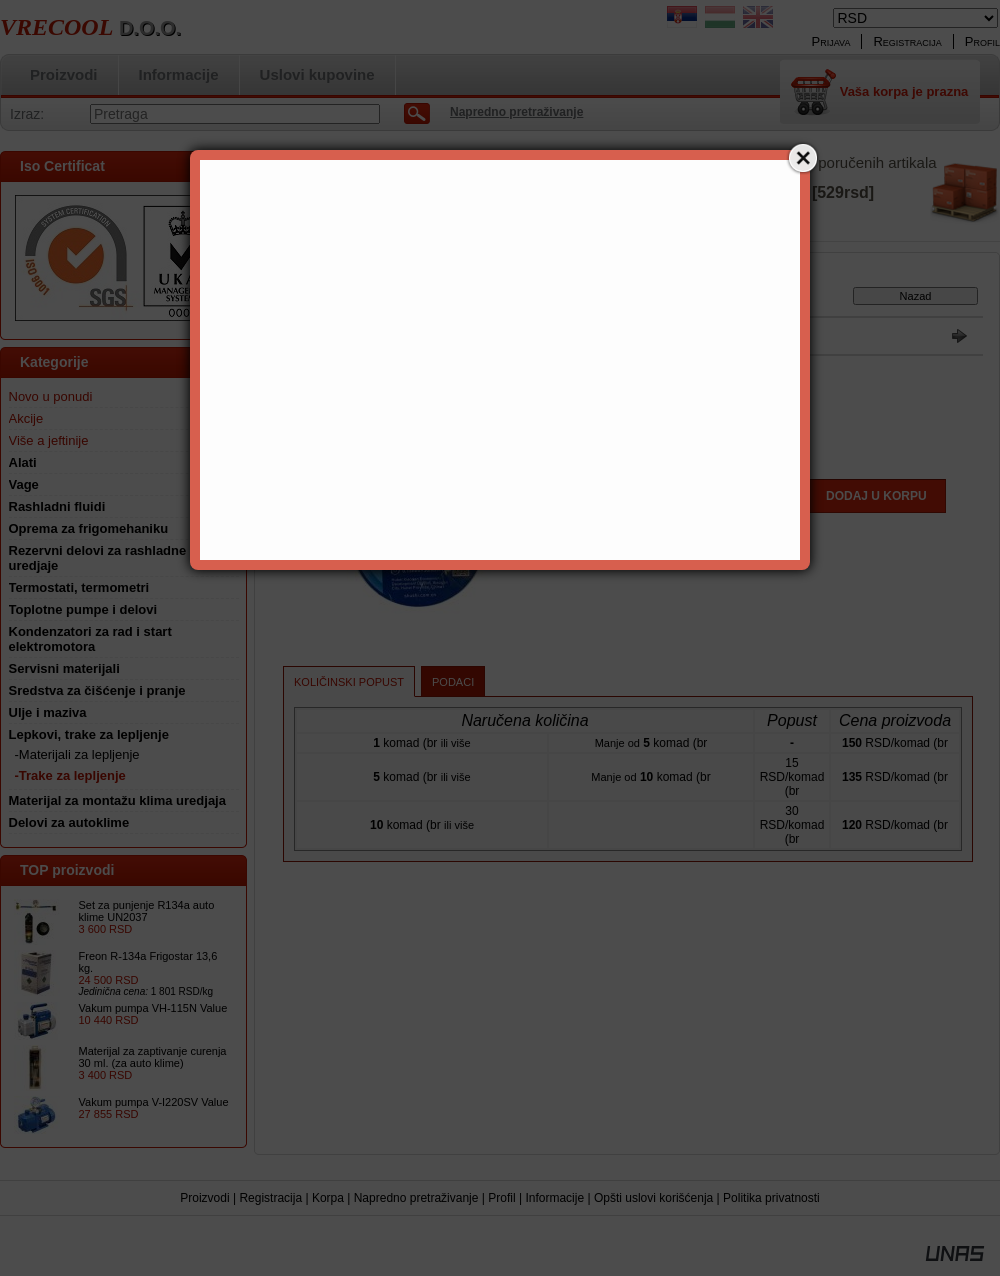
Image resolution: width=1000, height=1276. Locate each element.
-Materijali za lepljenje (77, 754)
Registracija (270, 1198)
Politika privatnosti (771, 1198)
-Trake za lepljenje (70, 775)
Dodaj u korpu (876, 496)
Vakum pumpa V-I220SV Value (154, 1102)
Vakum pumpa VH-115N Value (153, 1008)
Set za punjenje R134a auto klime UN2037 (147, 911)
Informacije (554, 1198)
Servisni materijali (64, 668)
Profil (501, 1198)
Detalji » (780, 224)
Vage (24, 484)
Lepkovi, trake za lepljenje (436, 300)
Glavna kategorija (321, 300)
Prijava (831, 41)
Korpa (328, 1198)
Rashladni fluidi (57, 506)
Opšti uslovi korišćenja (653, 1198)
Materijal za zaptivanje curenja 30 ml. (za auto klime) (153, 1057)
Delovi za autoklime (69, 822)
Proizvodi (204, 1198)
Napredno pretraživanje (416, 1198)
